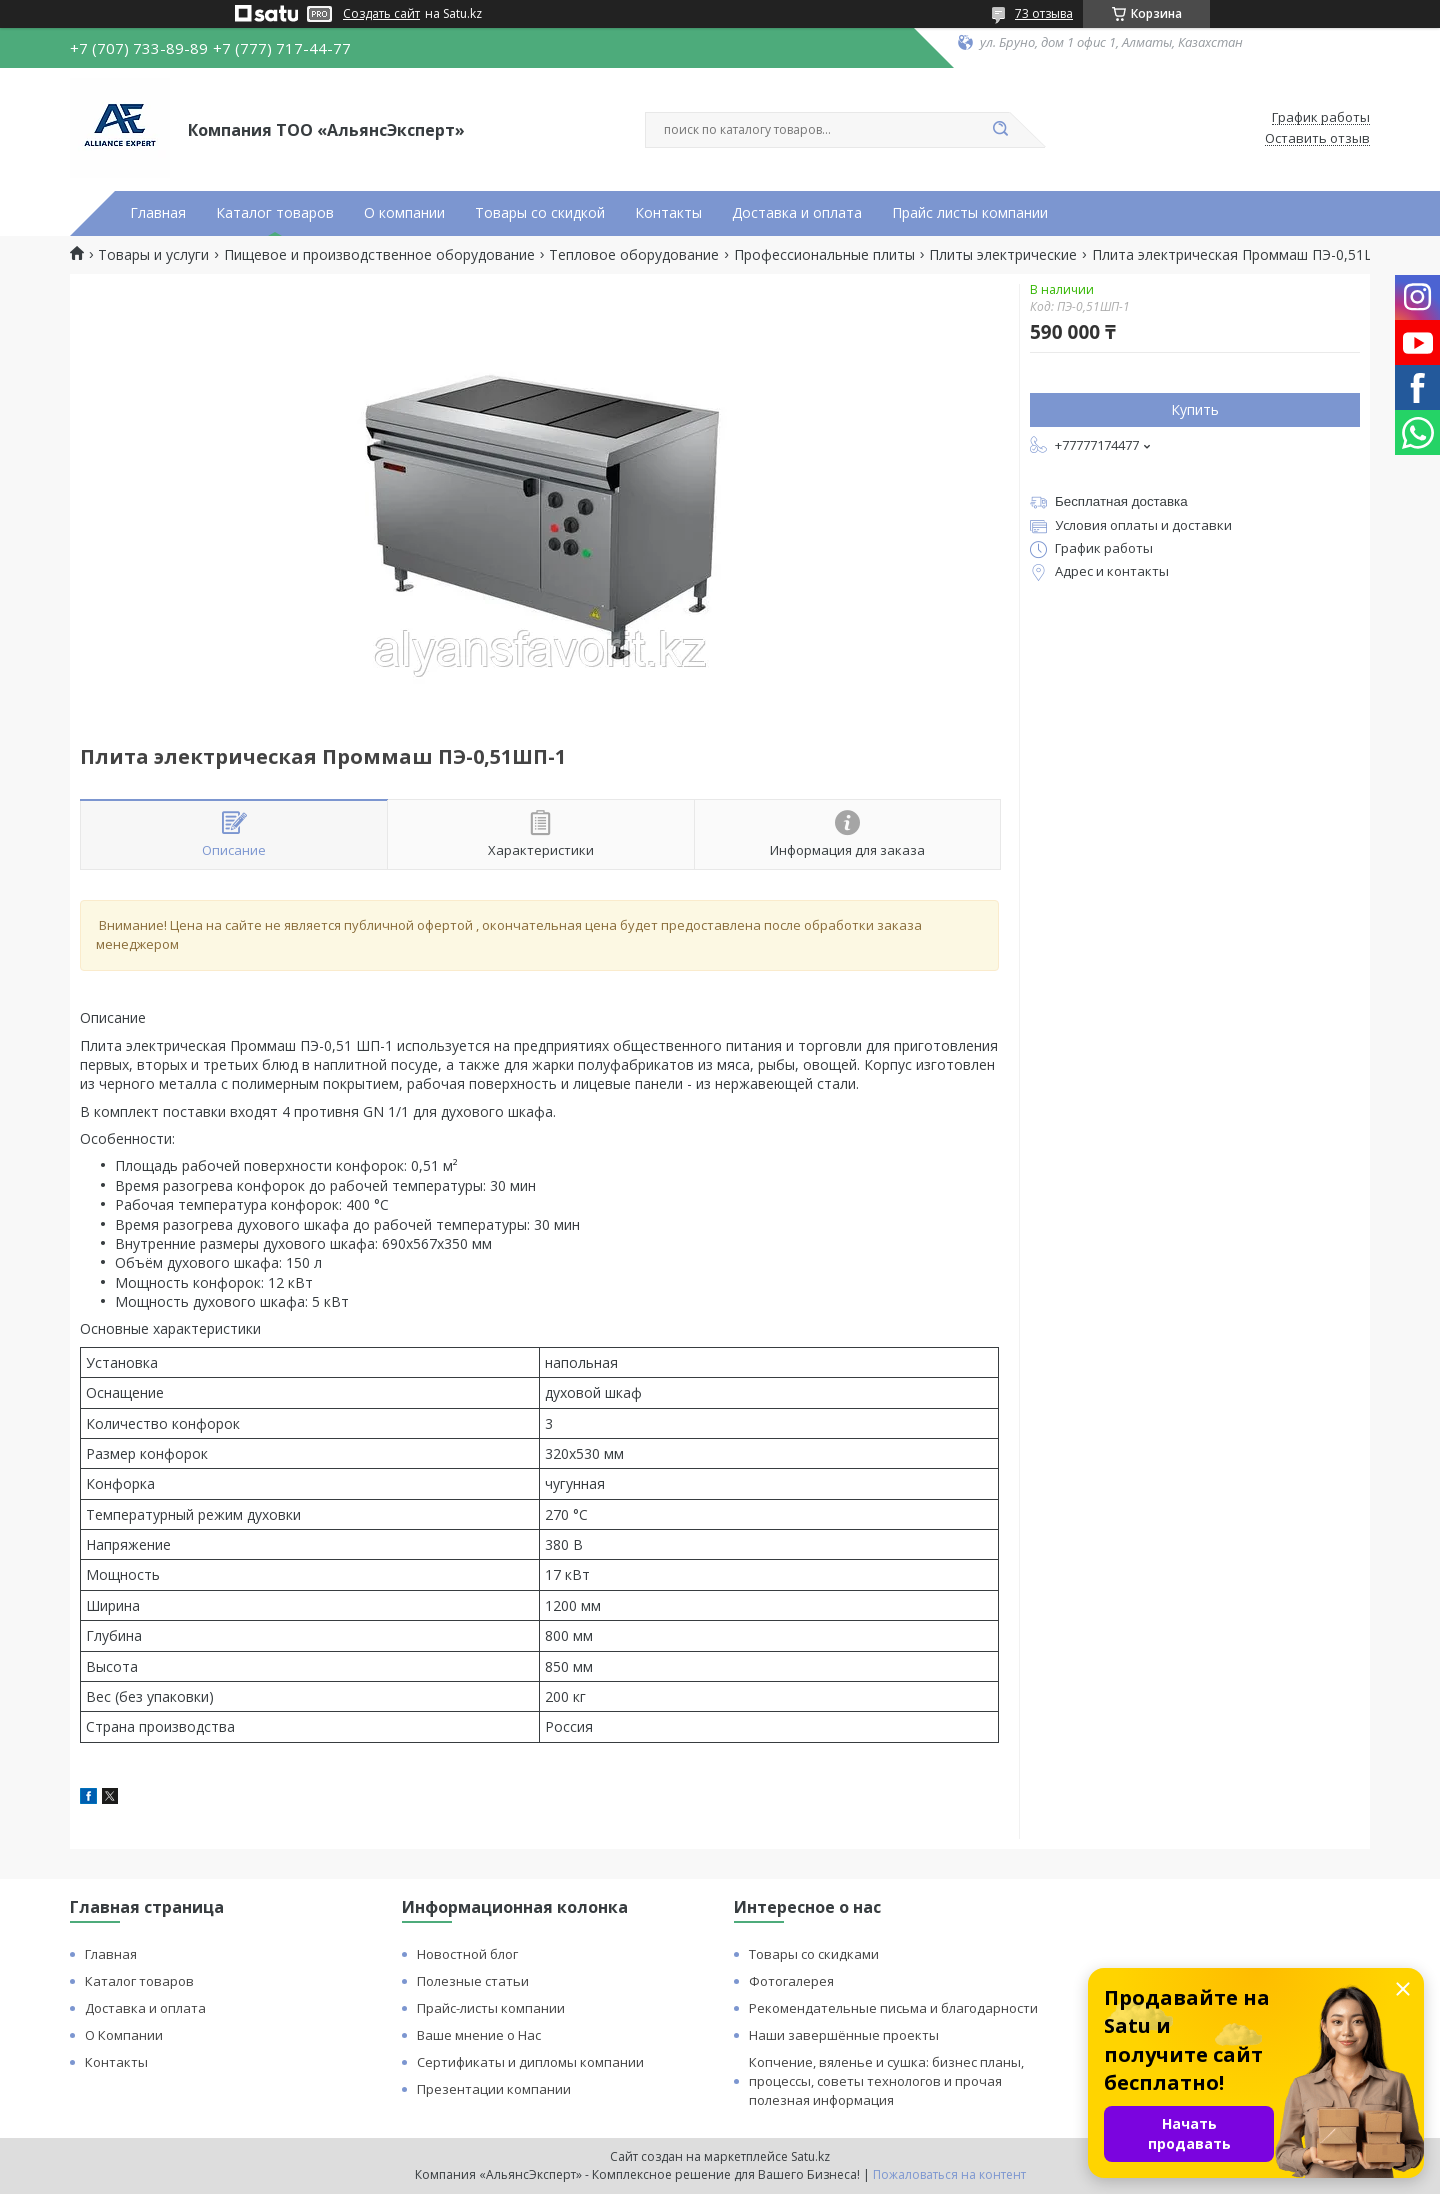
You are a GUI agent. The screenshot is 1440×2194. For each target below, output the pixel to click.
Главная (158, 213)
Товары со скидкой (540, 213)
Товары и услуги (153, 255)
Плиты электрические (1003, 255)
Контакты (668, 213)
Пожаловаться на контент (949, 2174)
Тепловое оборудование (634, 255)
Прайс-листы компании (491, 2008)
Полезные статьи (473, 1981)
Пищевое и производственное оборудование (379, 255)
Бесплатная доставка (1121, 501)
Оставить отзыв (1317, 139)
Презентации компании (494, 2089)
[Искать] (1000, 130)
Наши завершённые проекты (844, 2035)
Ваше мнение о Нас (479, 2035)
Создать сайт (381, 14)
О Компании (124, 2035)
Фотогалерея (791, 1981)
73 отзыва (1044, 13)
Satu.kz (810, 2156)
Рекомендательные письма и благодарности (893, 2008)
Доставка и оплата (797, 213)
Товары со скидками (814, 1954)
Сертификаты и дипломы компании (530, 2062)
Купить (1195, 409)
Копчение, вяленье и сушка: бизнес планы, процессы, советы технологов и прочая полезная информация (886, 2081)
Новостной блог (467, 1954)
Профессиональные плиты (824, 255)
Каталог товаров (275, 213)
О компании (404, 213)
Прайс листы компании (970, 213)
